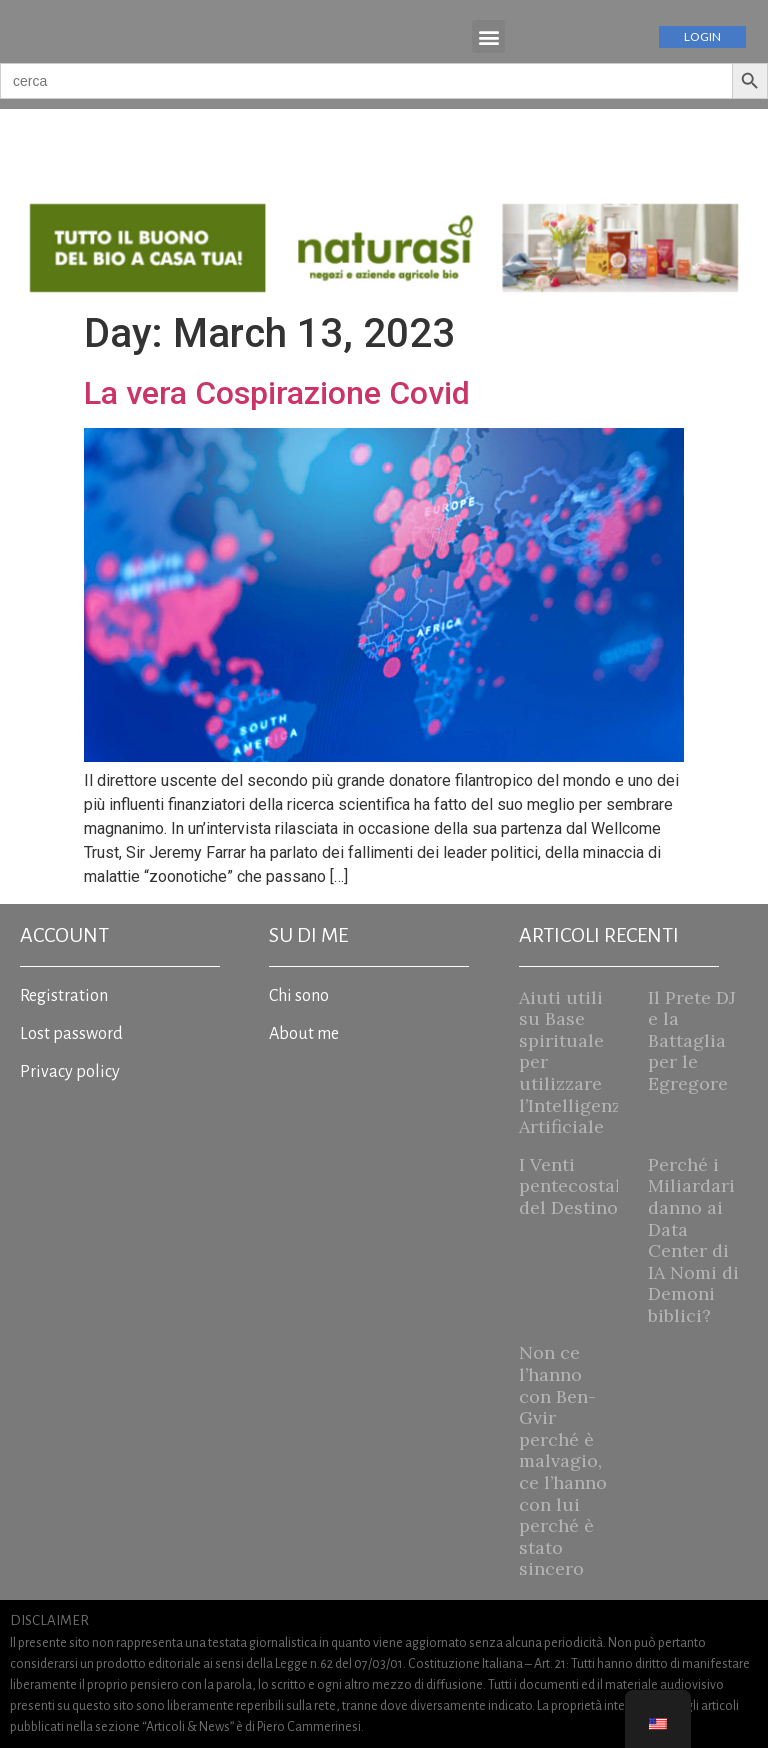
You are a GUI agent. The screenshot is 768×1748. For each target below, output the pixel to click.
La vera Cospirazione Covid (277, 393)
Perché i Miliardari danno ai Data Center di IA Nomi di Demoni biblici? (693, 1240)
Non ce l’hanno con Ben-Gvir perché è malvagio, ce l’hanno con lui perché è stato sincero (563, 1460)
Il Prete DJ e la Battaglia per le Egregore (692, 1040)
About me (304, 1034)
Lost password (71, 1034)
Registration (64, 996)
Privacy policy (70, 1072)
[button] (488, 36)
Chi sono (299, 996)
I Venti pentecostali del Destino (573, 1186)
